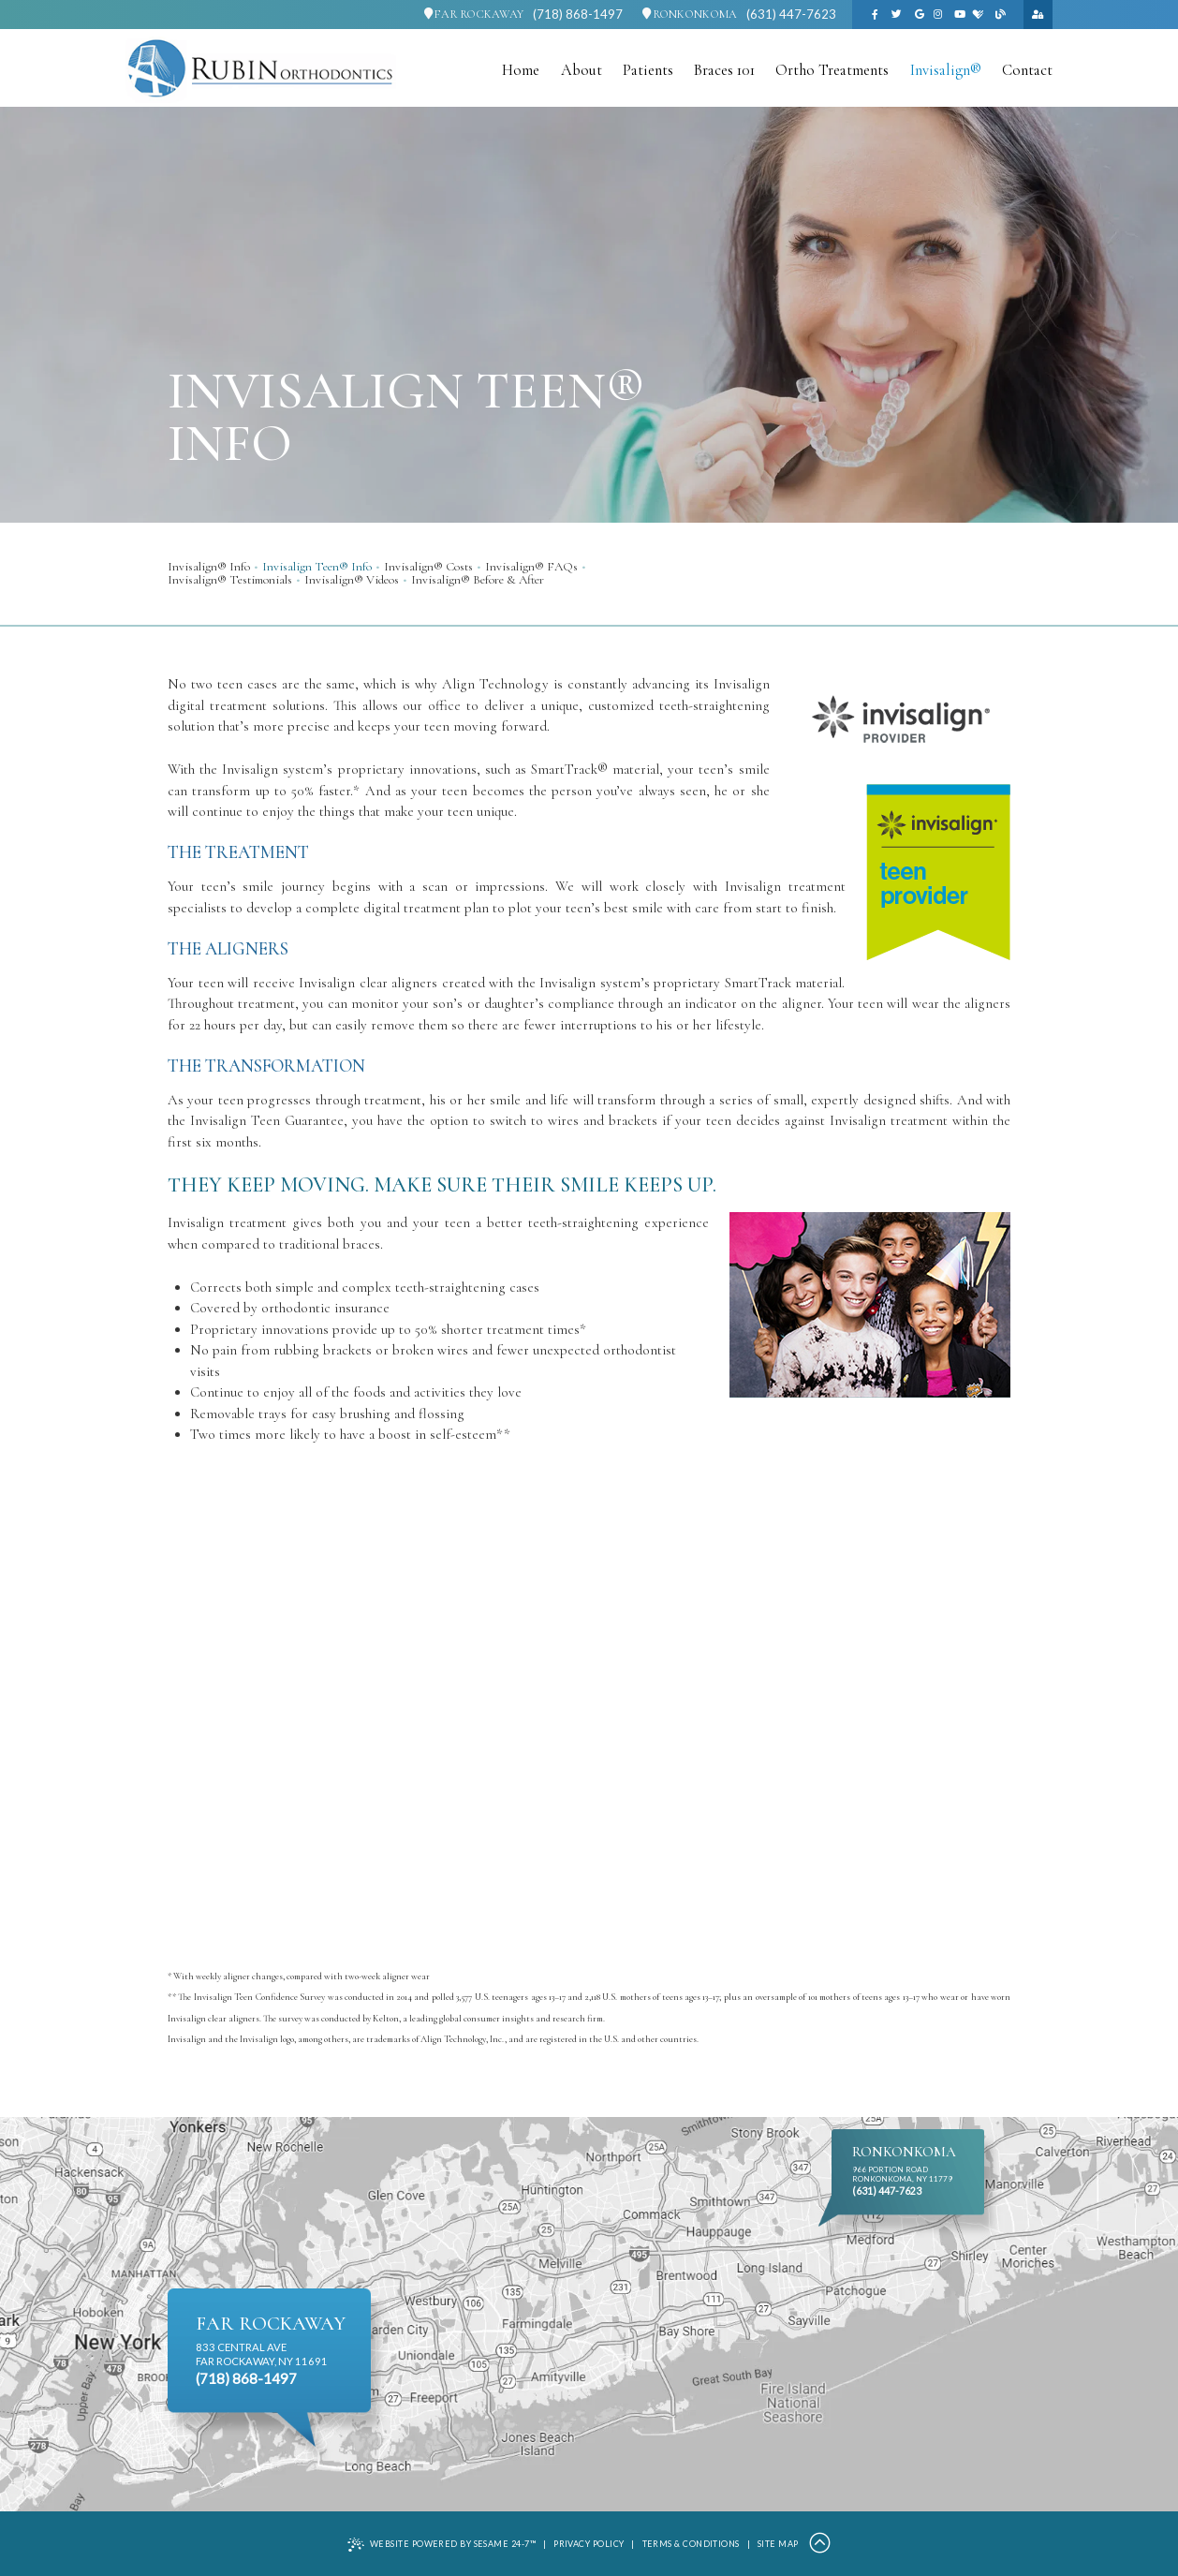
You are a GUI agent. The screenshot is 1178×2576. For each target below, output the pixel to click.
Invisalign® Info (209, 566)
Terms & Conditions (691, 2544)
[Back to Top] (820, 2544)
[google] (919, 14)
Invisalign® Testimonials (230, 579)
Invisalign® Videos (351, 579)
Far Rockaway (473, 14)
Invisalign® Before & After (477, 579)
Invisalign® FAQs (531, 566)
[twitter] (897, 14)
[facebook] (874, 14)
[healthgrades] (978, 14)
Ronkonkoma (689, 14)
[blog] (1000, 14)
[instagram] (937, 14)
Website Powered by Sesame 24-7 (441, 2545)
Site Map (778, 2544)
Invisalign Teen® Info (317, 566)
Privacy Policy (588, 2544)
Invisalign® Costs (428, 566)
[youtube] (959, 14)
